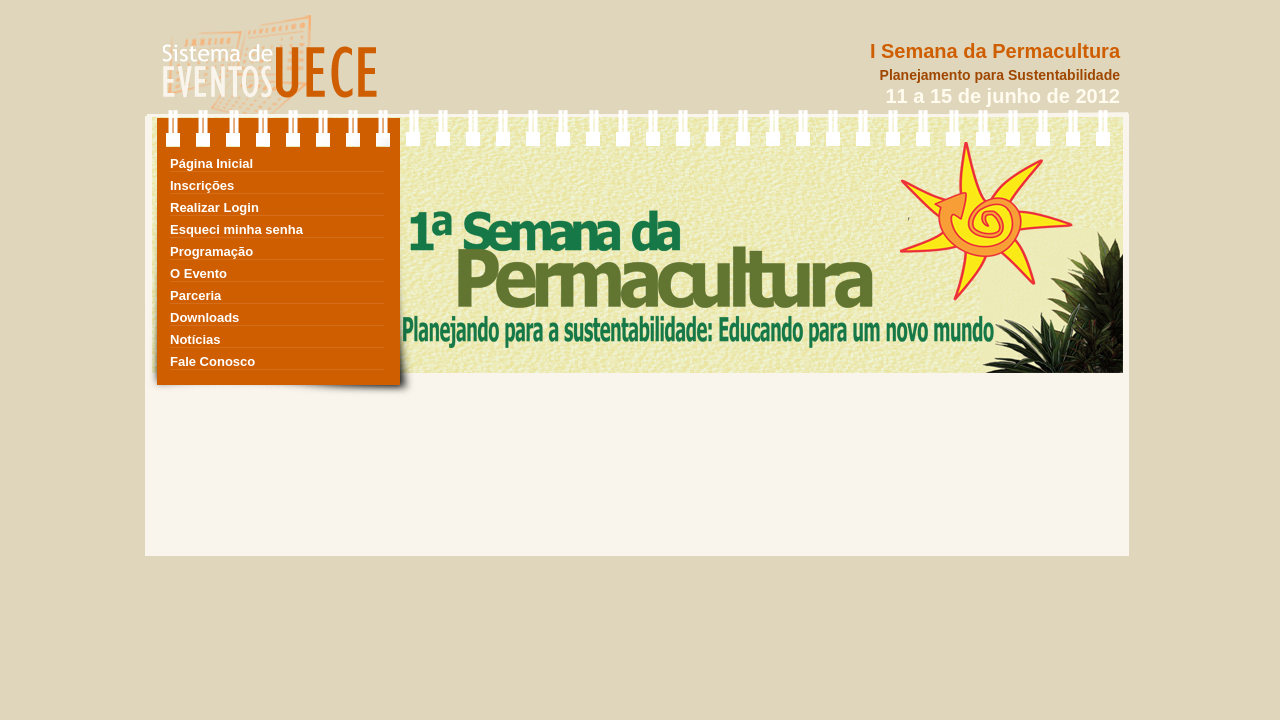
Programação (211, 251)
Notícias (195, 339)
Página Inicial (211, 163)
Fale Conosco (212, 361)
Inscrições (202, 185)
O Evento (198, 273)
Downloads (204, 317)
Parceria (195, 295)
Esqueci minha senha (236, 229)
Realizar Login (214, 207)
